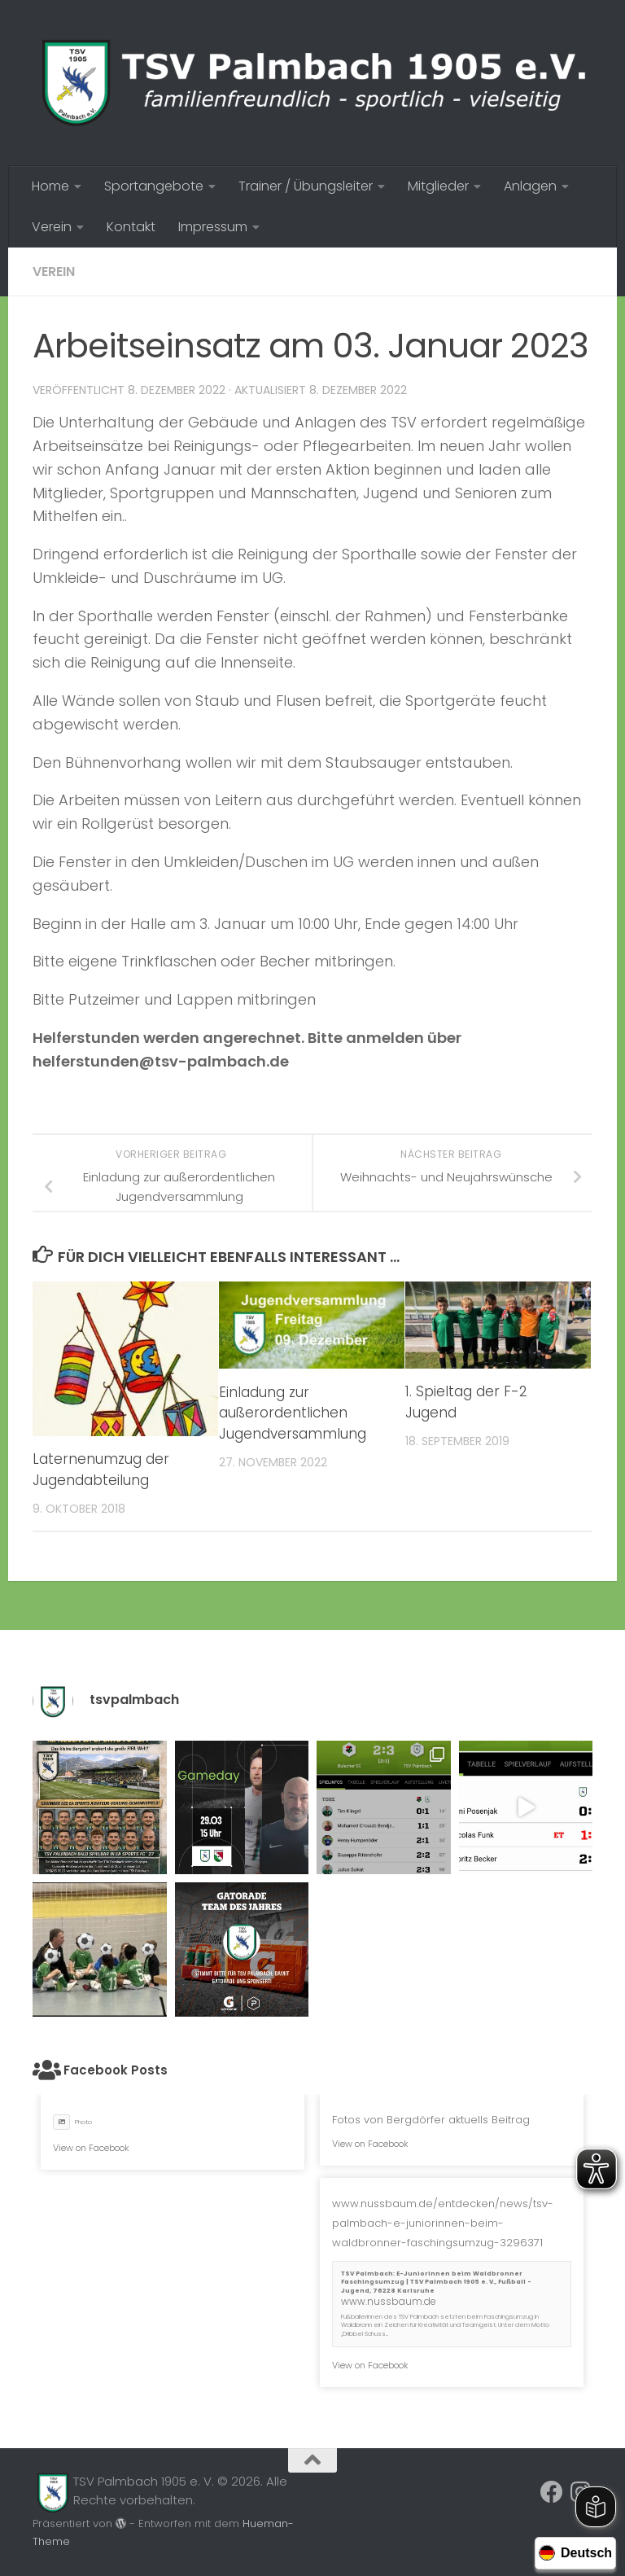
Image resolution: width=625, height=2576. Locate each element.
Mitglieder (438, 186)
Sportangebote (153, 186)
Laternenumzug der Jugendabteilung (101, 1469)
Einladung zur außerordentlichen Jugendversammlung (293, 1413)
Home (50, 186)
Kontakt (131, 226)
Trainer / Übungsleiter (305, 186)
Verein (52, 226)
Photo (72, 2122)
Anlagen (530, 186)
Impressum (212, 226)
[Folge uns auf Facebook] (551, 2492)
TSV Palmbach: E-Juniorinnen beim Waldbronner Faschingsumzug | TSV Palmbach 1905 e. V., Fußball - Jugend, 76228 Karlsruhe (436, 2282)
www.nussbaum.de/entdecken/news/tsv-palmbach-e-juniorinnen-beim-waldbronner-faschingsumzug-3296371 (442, 2223)
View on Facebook (91, 2147)
